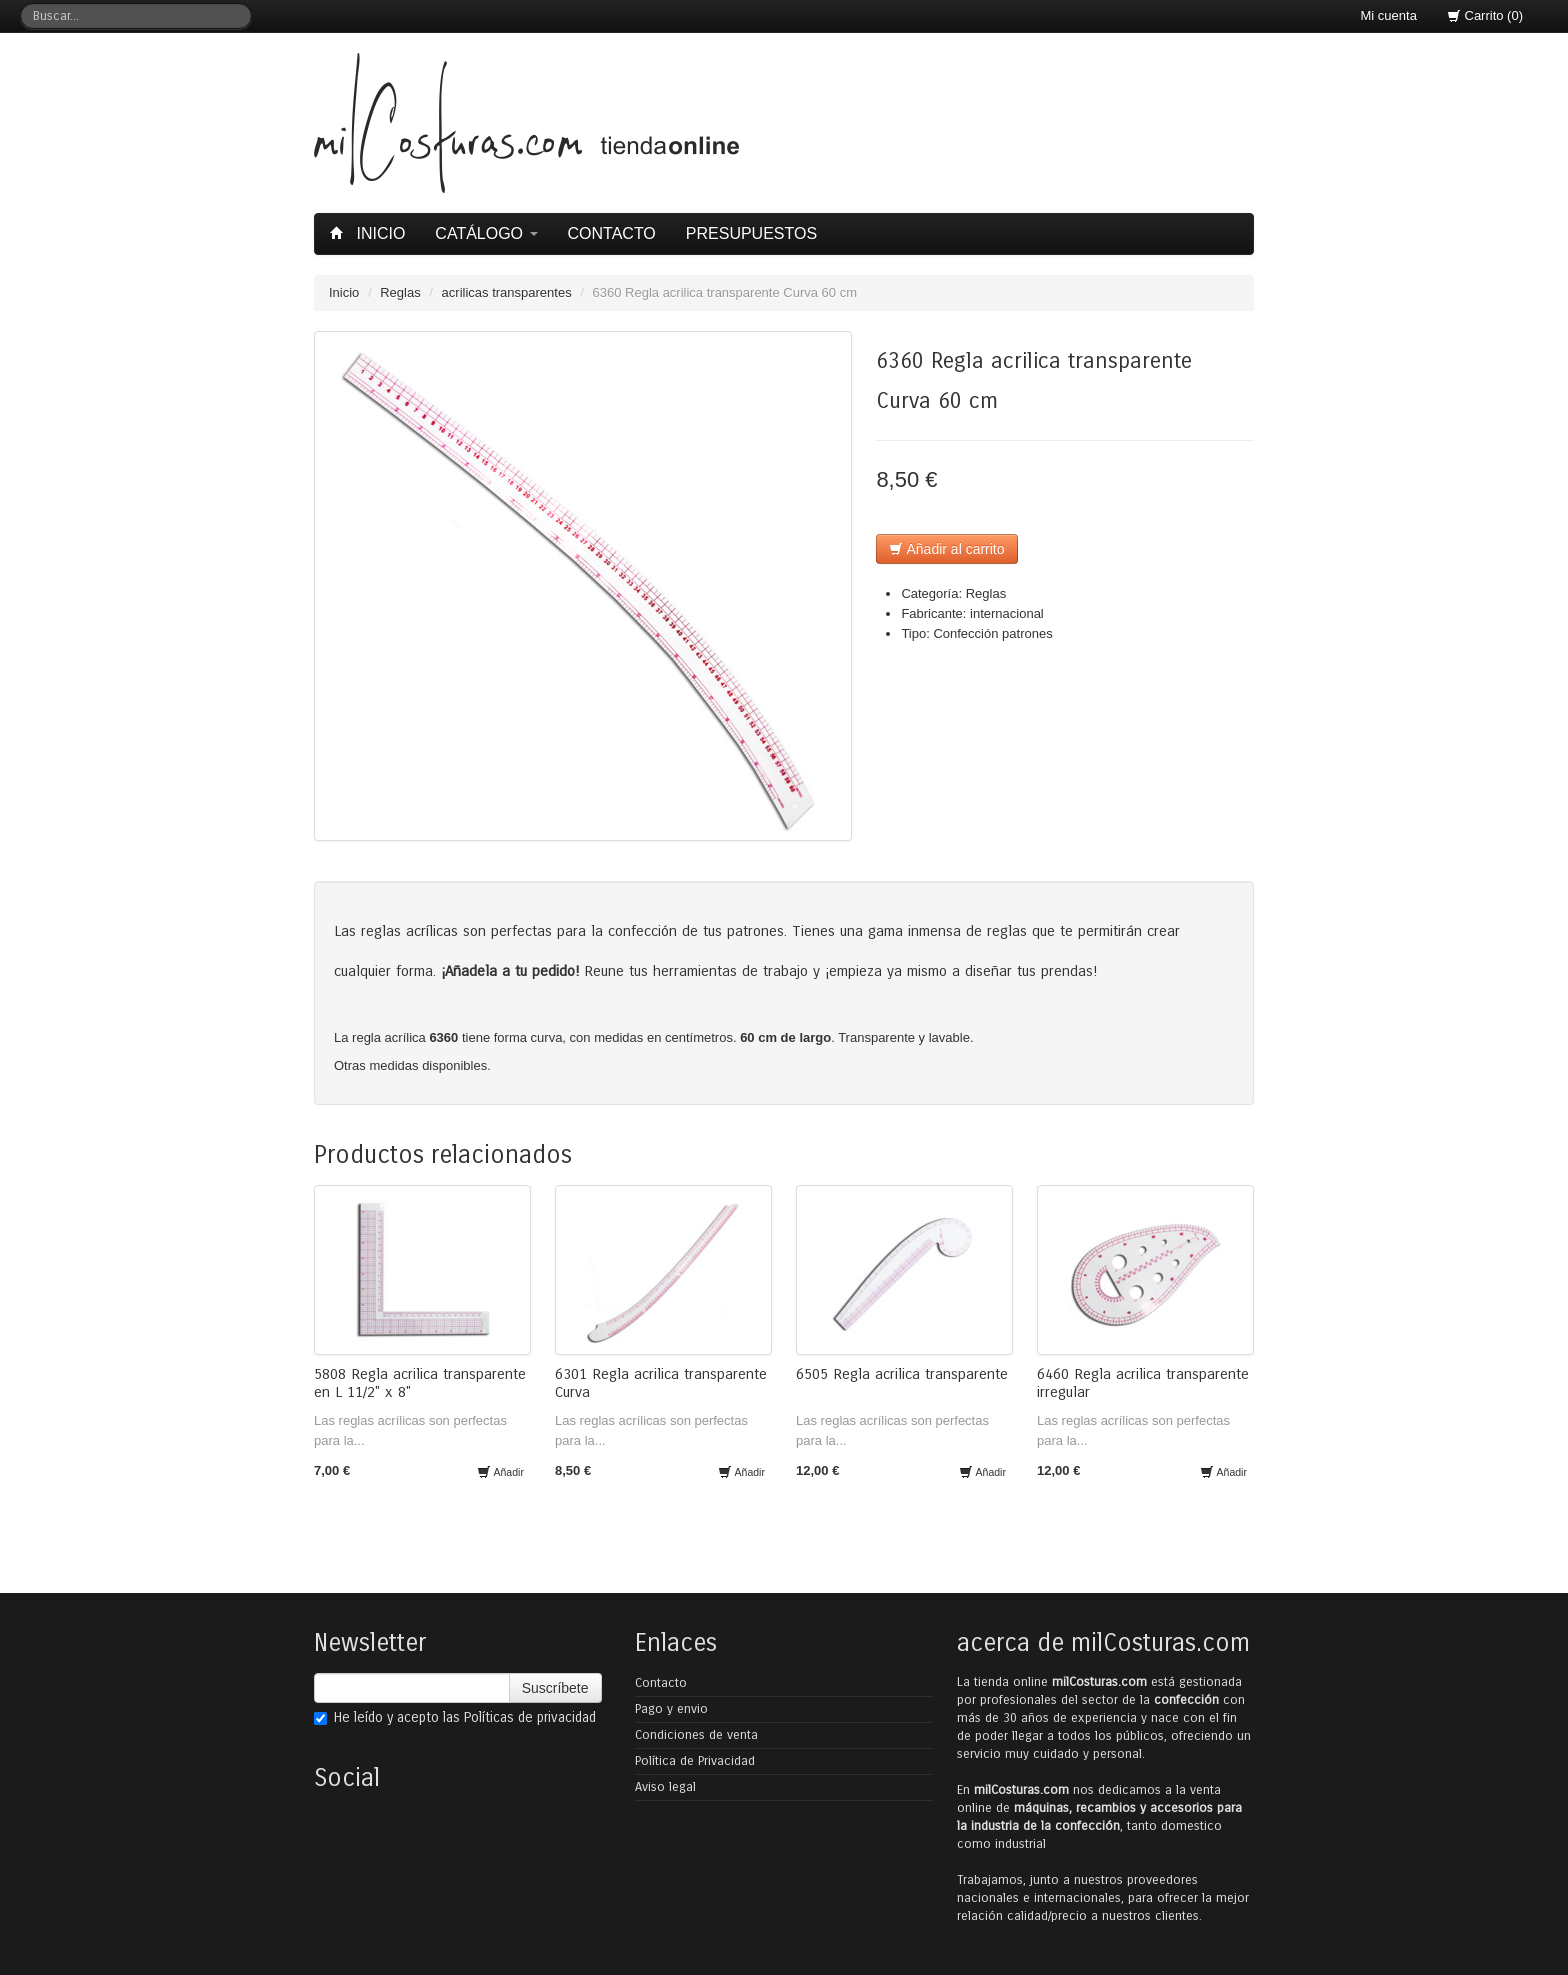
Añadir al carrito (946, 549)
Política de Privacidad (695, 1761)
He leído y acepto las (455, 1717)
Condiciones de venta (696, 1735)
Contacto (612, 233)
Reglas (400, 292)
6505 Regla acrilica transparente (902, 1374)
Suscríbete (555, 1688)
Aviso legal (665, 1787)
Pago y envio (671, 1709)
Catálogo (486, 233)
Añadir (500, 1472)
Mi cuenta (1389, 15)
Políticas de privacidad (530, 1717)
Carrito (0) (1485, 15)
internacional (1007, 613)
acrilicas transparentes (507, 292)
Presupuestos (751, 233)
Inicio (370, 233)
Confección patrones (992, 633)
